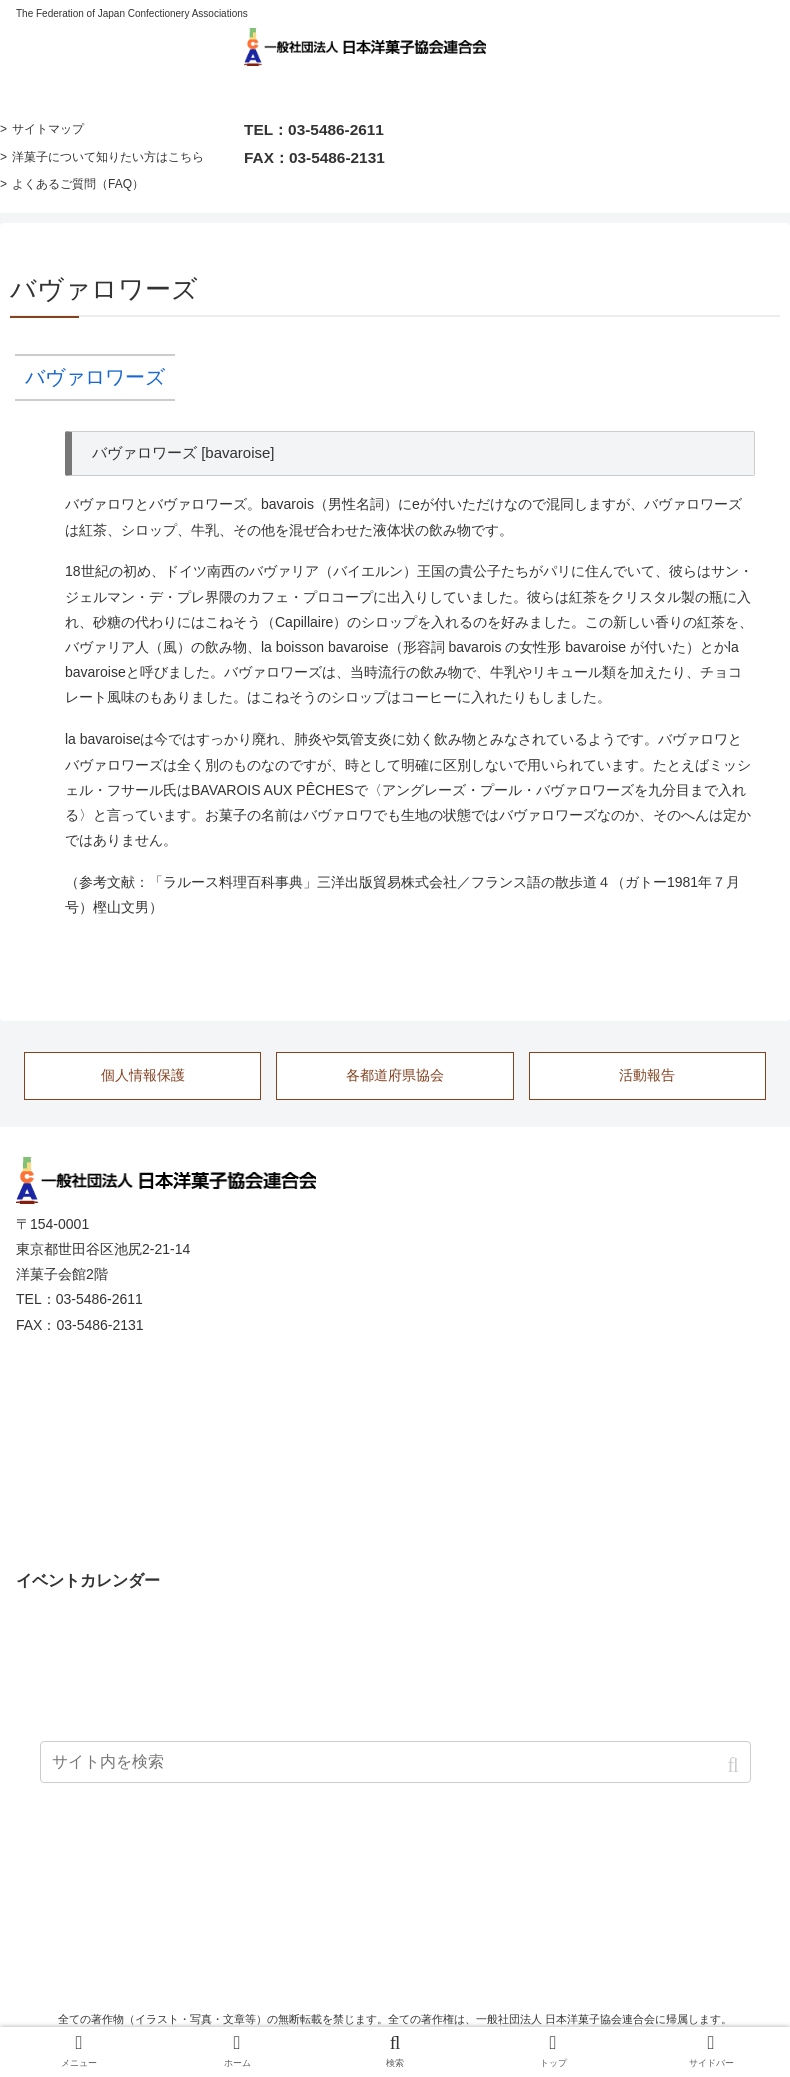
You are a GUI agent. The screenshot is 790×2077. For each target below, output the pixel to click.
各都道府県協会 (395, 1075)
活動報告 (647, 1075)
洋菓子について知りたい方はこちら (108, 157)
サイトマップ (48, 129)
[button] (734, 1765)
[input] (395, 1762)
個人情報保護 (143, 1075)
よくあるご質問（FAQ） (78, 184)
